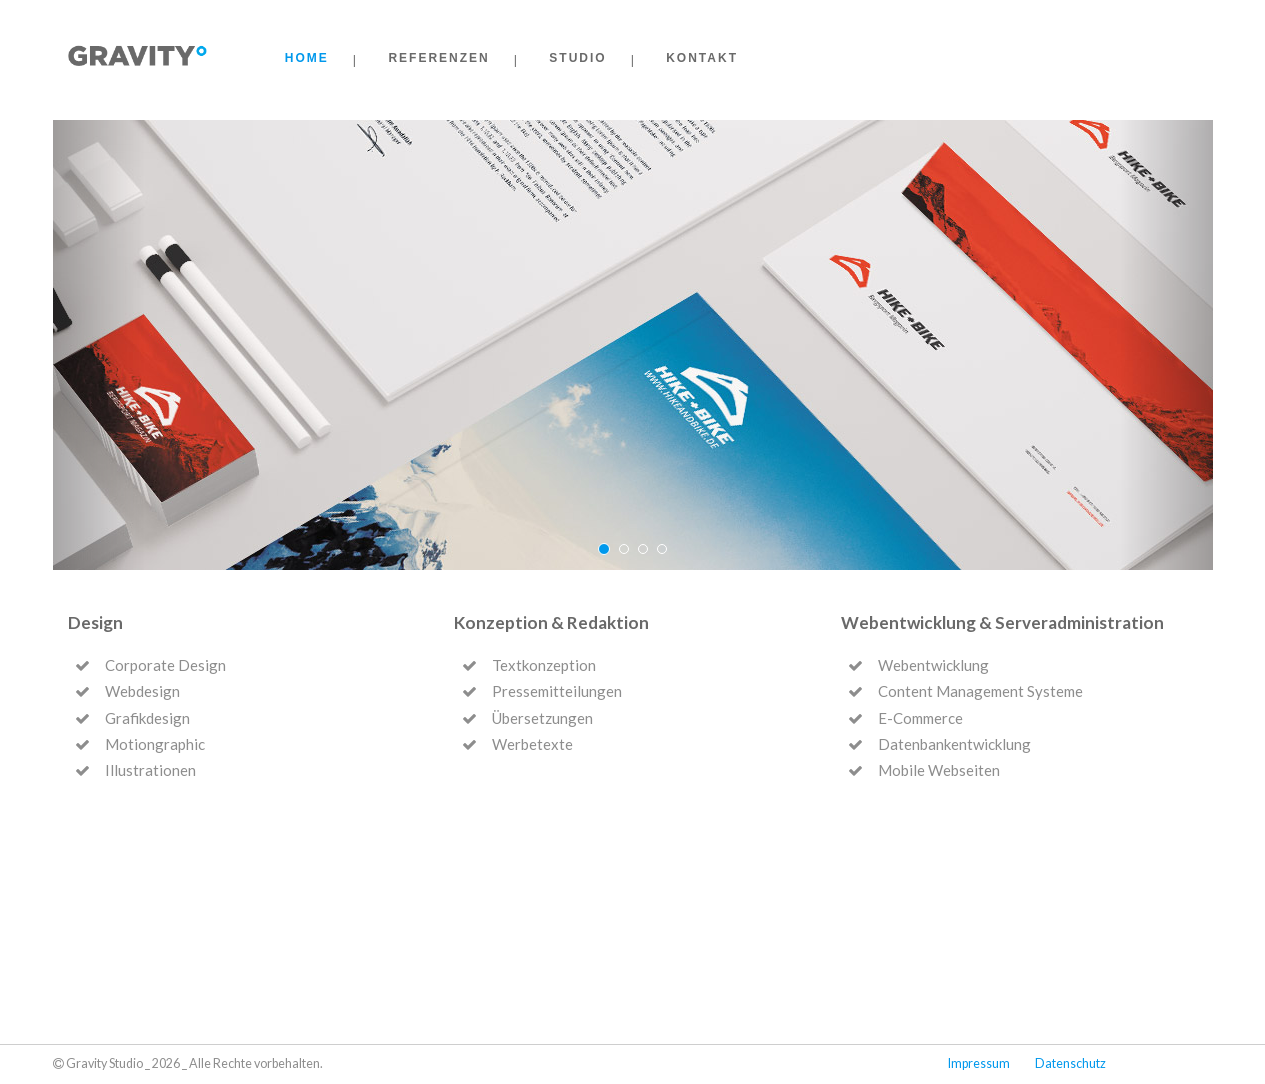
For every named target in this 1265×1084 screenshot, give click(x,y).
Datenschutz (1070, 1063)
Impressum (979, 1063)
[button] (99, 345)
